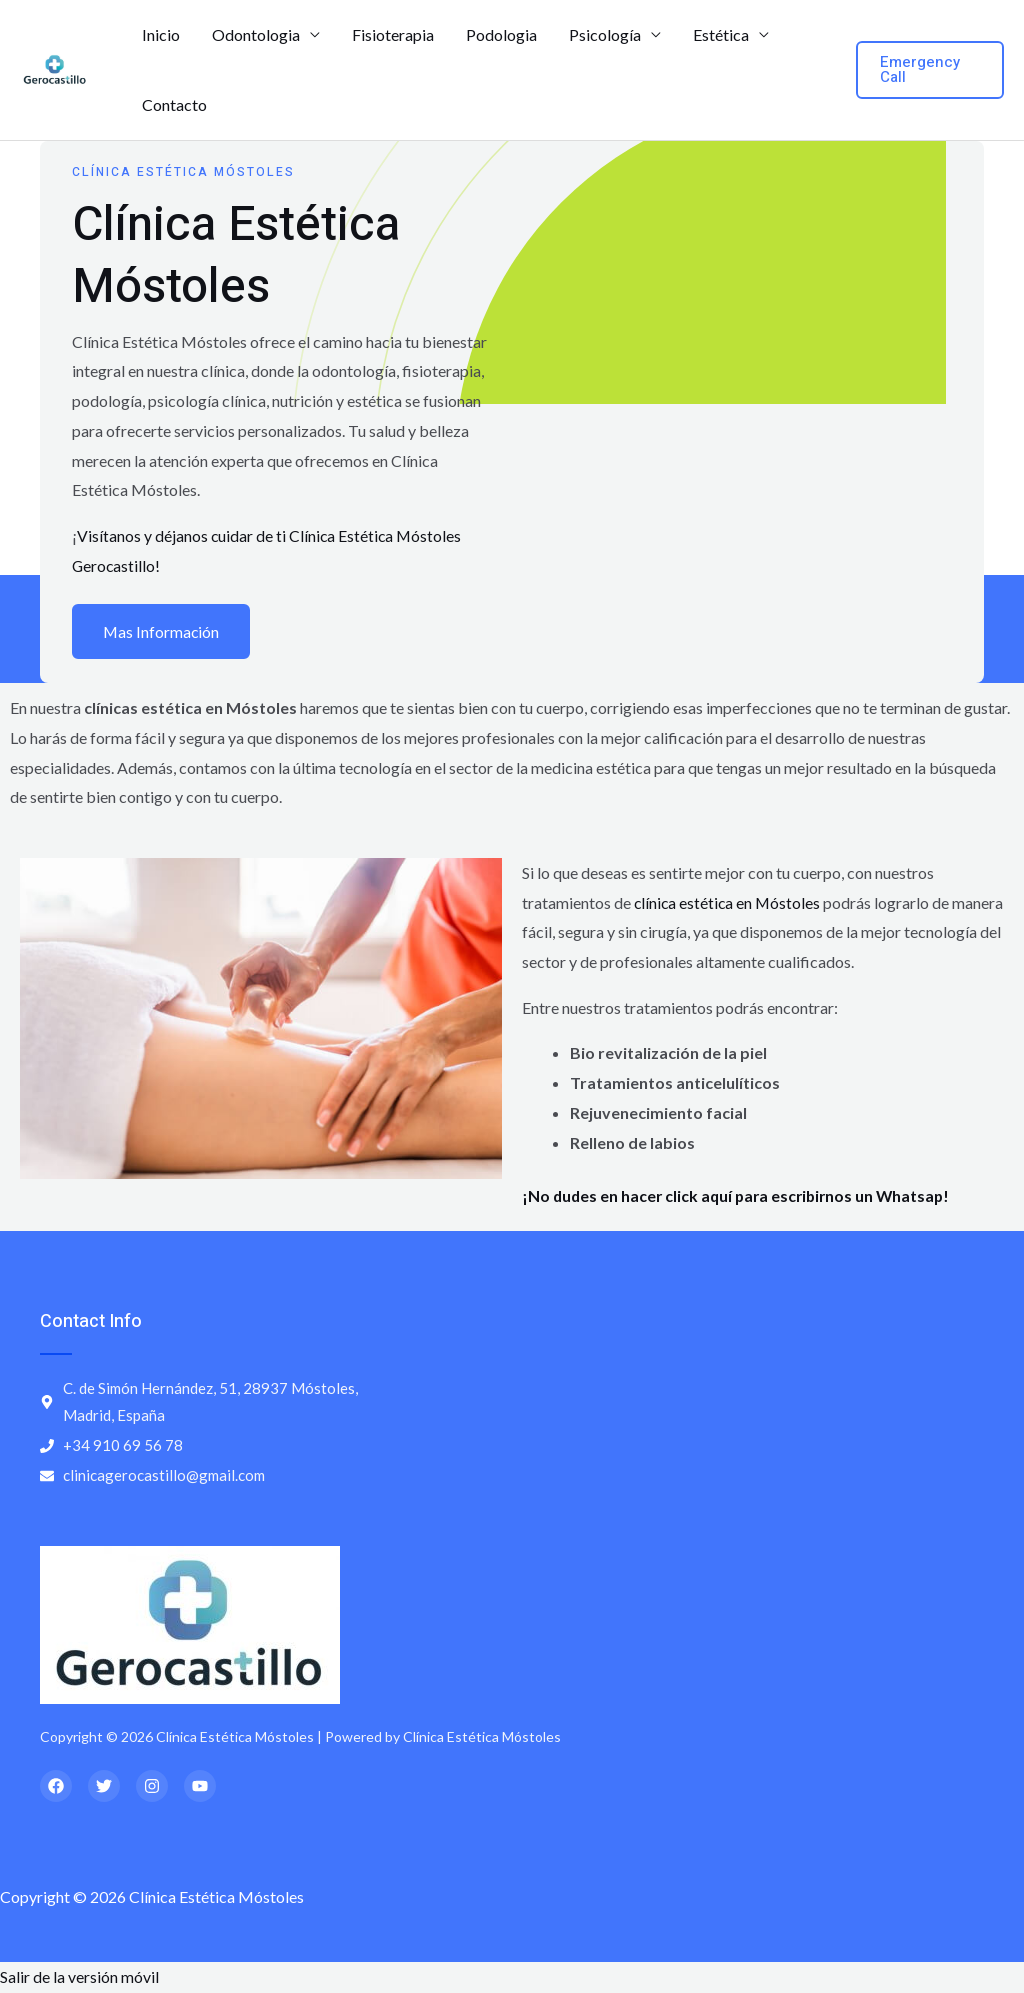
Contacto (174, 104)
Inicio (161, 34)
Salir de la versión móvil (79, 1977)
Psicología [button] (605, 34)
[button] (930, 70)
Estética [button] (721, 34)
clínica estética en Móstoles (729, 903)
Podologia (501, 34)
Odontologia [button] (256, 34)
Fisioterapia (393, 34)
